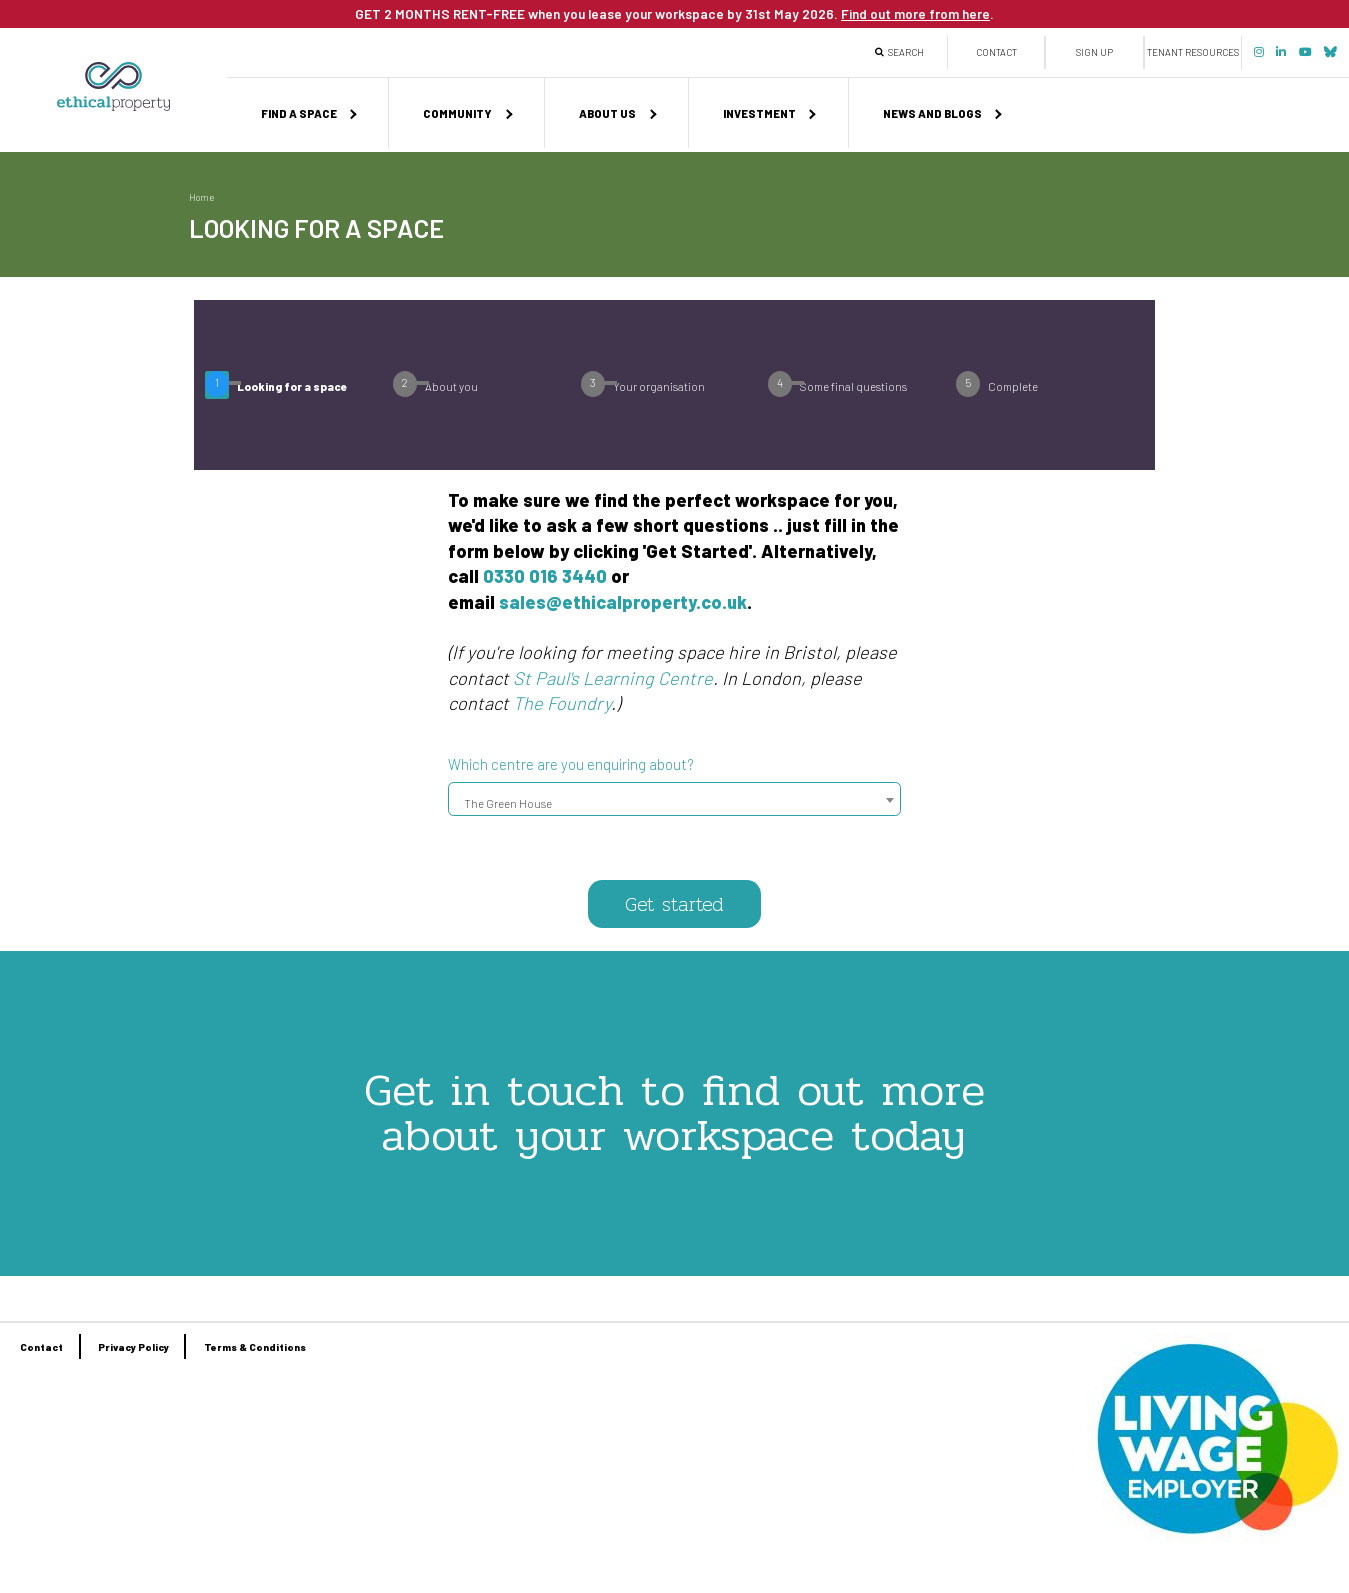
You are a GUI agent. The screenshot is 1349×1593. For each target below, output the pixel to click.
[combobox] (674, 799)
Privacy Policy (133, 1347)
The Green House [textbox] (508, 802)
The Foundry (562, 703)
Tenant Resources (1193, 52)
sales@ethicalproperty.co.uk (623, 602)
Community (457, 113)
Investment (759, 113)
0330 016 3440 (545, 576)
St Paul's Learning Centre (613, 678)
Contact (996, 52)
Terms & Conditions (255, 1347)
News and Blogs (932, 113)
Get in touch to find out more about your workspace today (674, 1112)
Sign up (1094, 52)
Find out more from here (915, 13)
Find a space (299, 113)
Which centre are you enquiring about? (571, 764)
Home (201, 197)
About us (607, 113)
